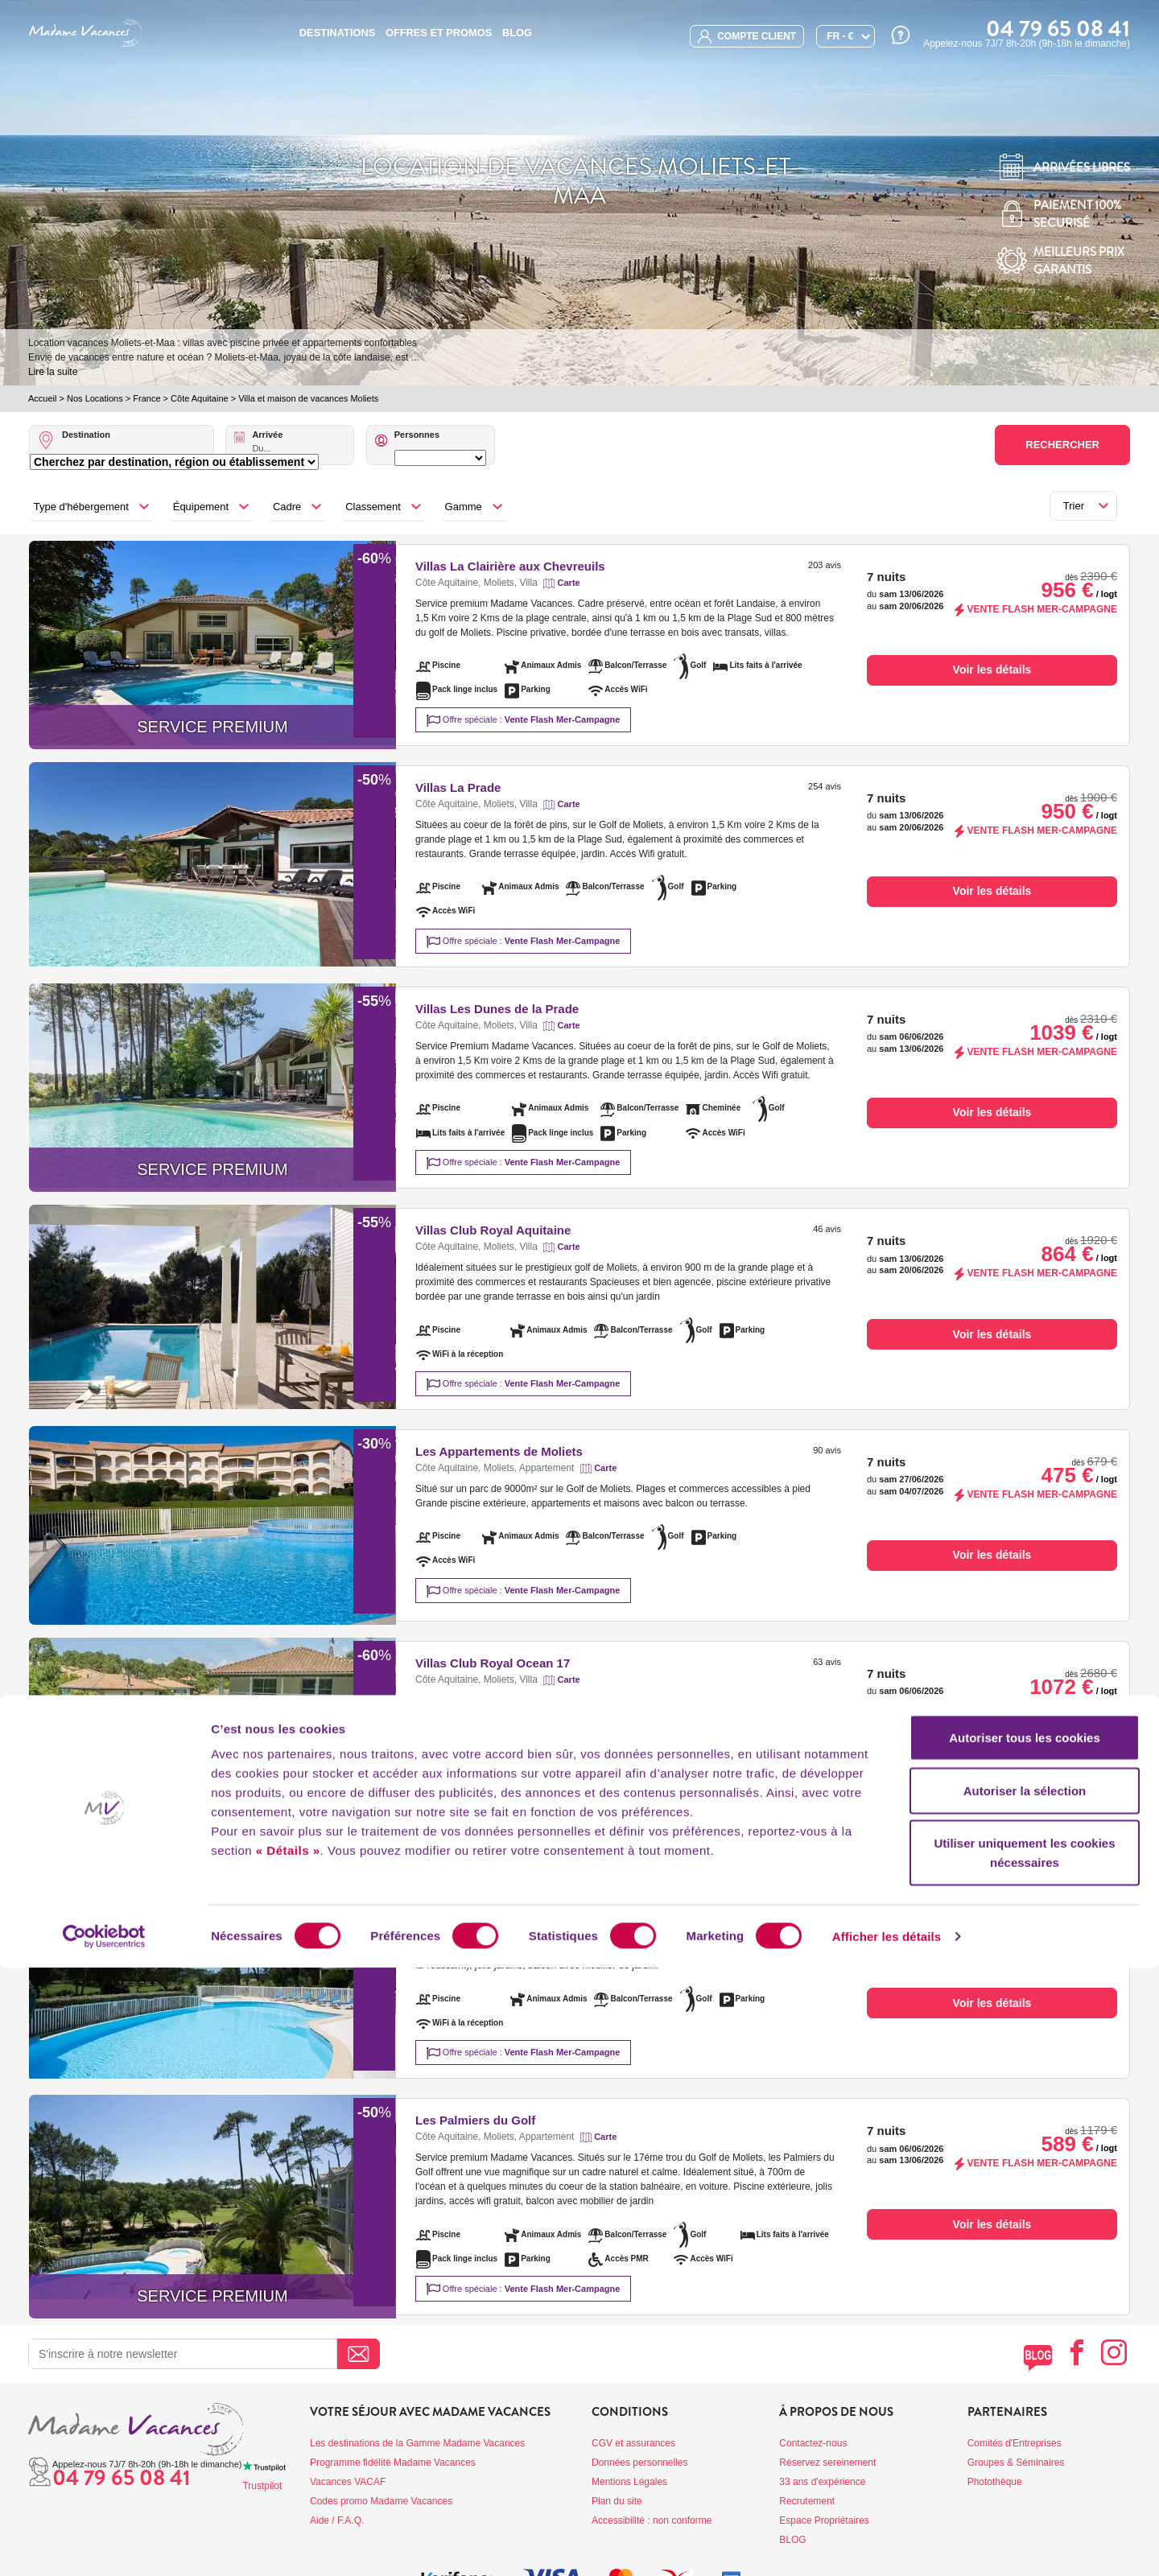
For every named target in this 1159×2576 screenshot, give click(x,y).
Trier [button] (1073, 506)
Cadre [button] (287, 507)
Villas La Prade (458, 787)
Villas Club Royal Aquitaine (493, 1230)
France (146, 398)
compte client (747, 36)
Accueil (42, 398)
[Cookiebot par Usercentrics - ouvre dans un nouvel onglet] (104, 2545)
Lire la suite (52, 371)
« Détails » (288, 2458)
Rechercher (1062, 445)
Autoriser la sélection (1025, 2398)
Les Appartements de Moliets (499, 1451)
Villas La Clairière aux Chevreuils (510, 566)
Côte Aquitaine (200, 398)
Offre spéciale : (524, 721)
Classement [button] (373, 507)
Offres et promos (439, 33)
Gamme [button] (463, 507)
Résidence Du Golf (468, 1899)
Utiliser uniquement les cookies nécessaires (1024, 2460)
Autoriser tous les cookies (1024, 2345)
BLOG (517, 33)
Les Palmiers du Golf (475, 2120)
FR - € (840, 36)
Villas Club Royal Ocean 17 (492, 1663)
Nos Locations (95, 398)
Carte (569, 582)
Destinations (337, 33)
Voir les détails (992, 669)
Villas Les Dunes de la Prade (497, 1009)
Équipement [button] (201, 507)
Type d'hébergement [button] (81, 507)
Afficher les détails (886, 2544)
